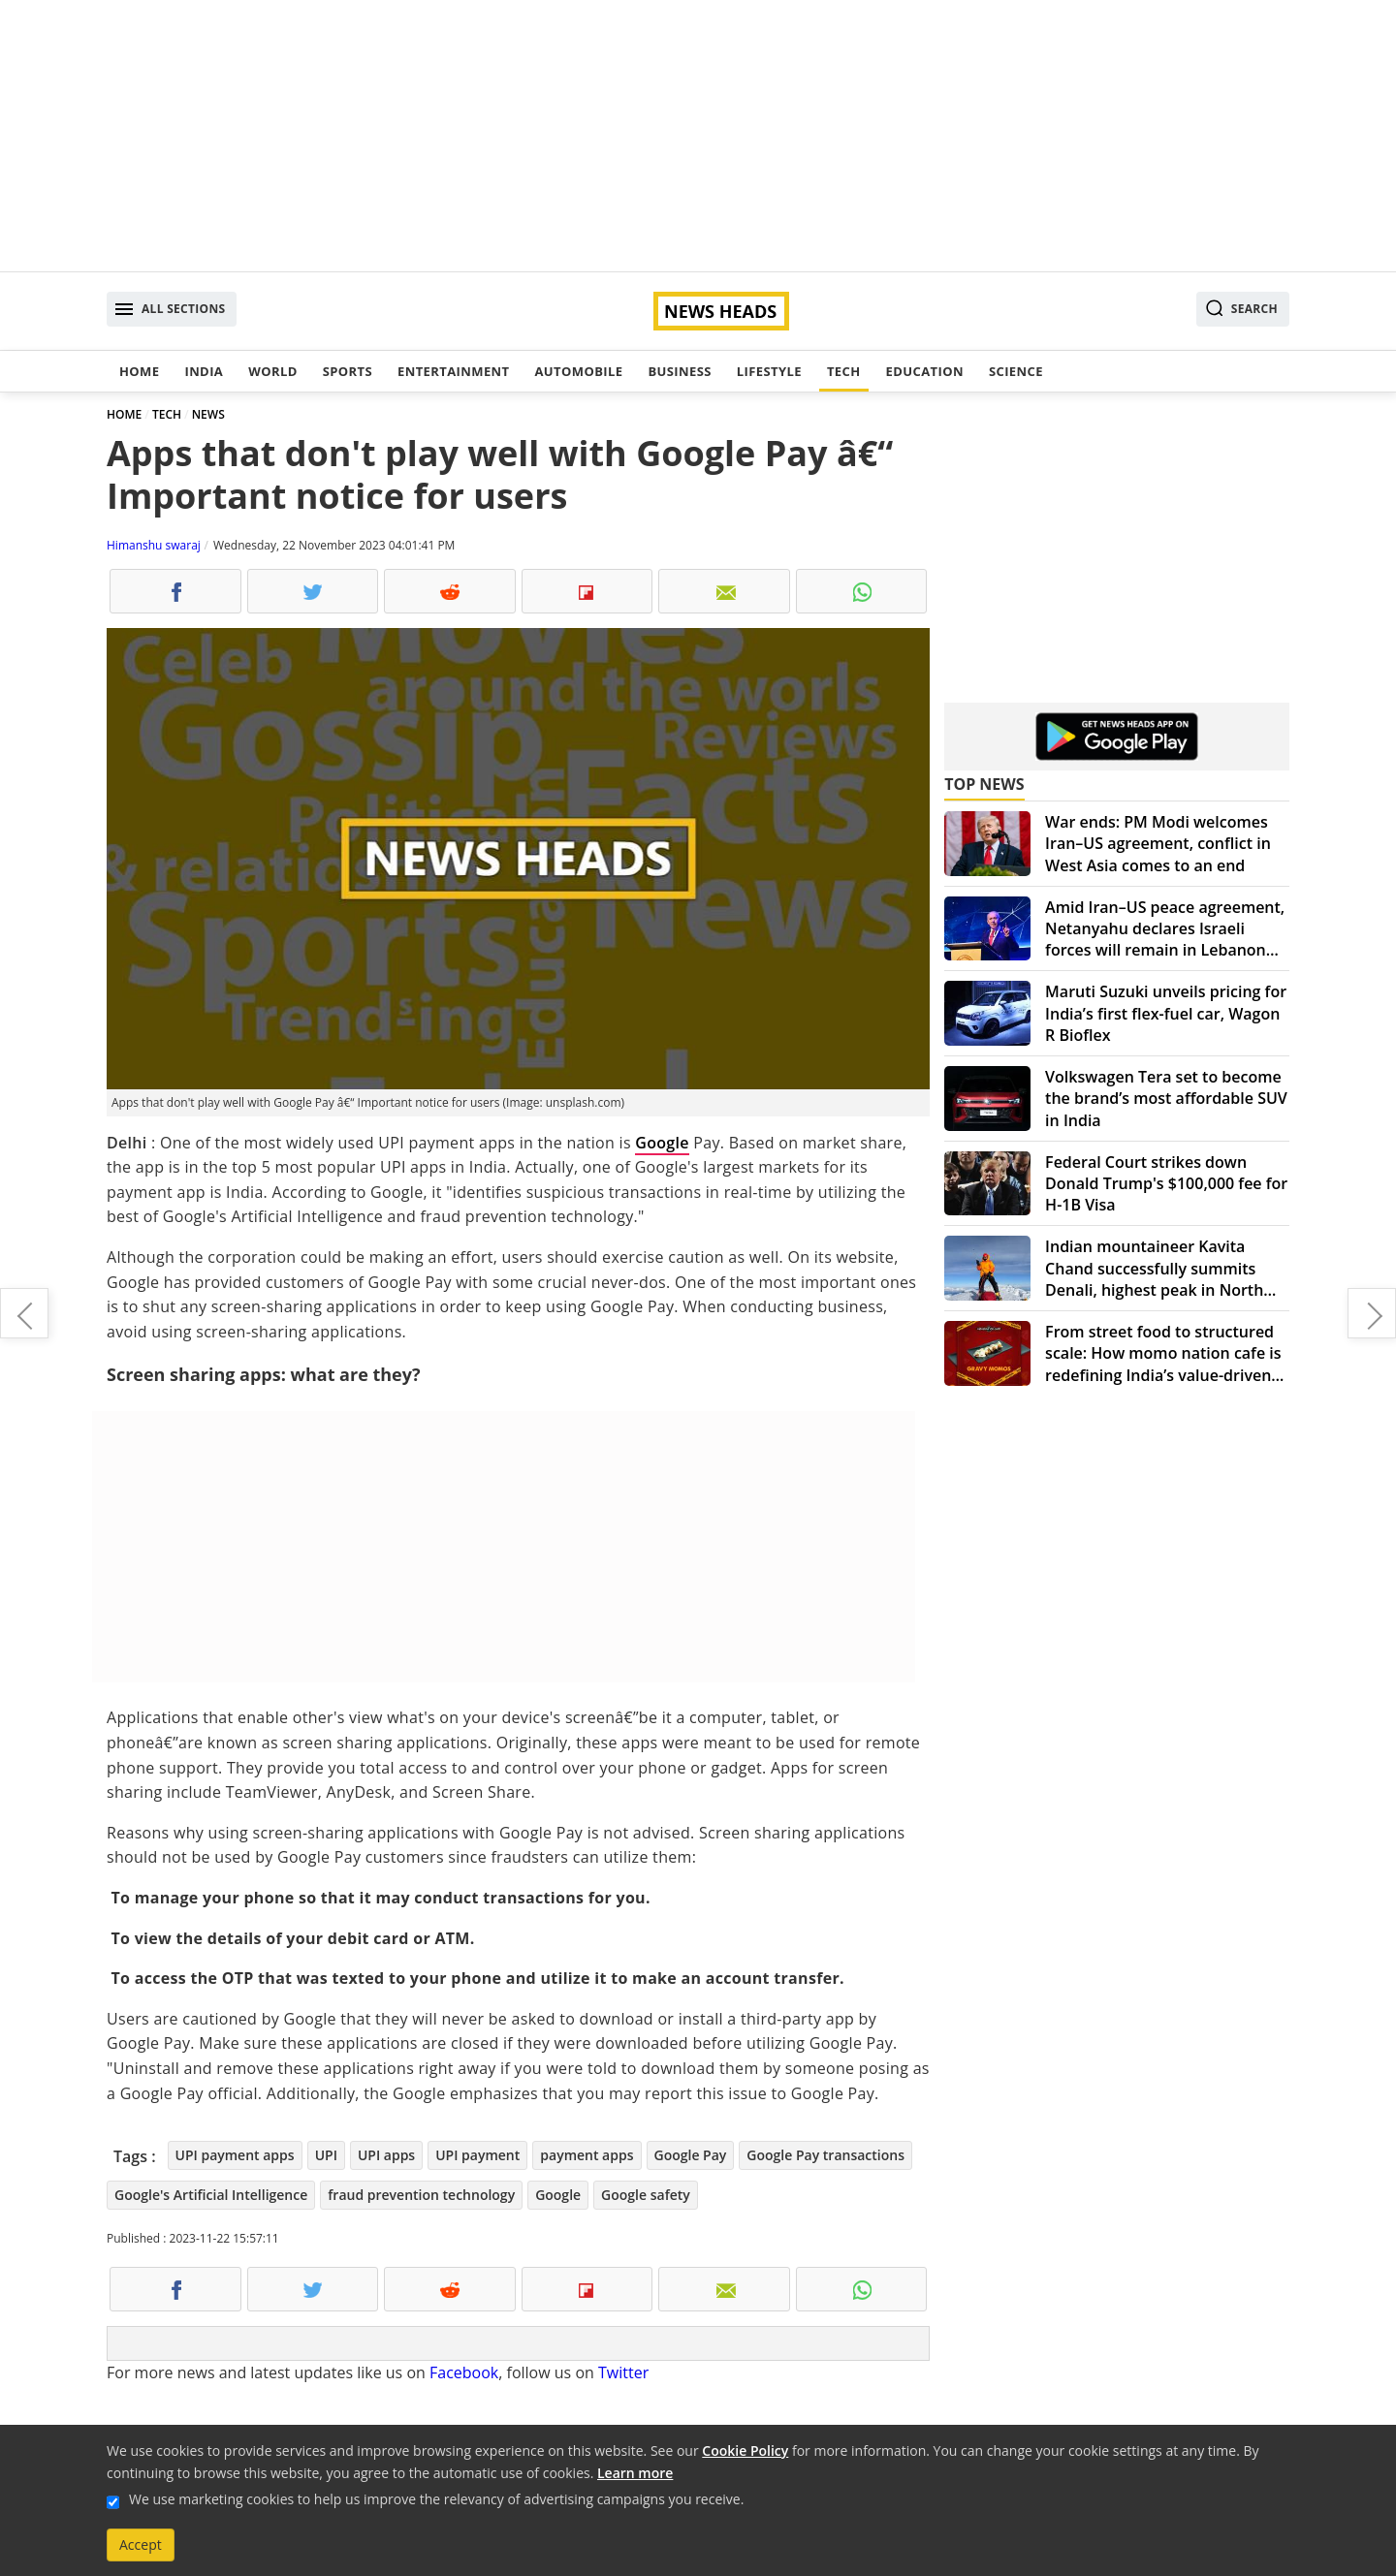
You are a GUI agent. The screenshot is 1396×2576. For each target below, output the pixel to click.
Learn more (635, 2473)
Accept (140, 2544)
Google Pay (690, 2155)
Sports (347, 371)
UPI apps (386, 2155)
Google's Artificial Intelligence (210, 2194)
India (203, 371)
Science (1016, 371)
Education (925, 371)
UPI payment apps (235, 2155)
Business (679, 371)
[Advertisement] (698, 135)
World (272, 371)
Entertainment (453, 371)
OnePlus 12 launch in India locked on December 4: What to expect (24, 1313)
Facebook (463, 2372)
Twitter (623, 2372)
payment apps (586, 2155)
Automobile (578, 371)
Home (139, 371)
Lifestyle (769, 371)
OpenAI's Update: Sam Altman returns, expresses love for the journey (1372, 1313)
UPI (326, 2155)
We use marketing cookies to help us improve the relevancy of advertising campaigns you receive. (436, 2499)
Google (662, 1142)
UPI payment (477, 2155)
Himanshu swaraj (154, 545)
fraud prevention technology (421, 2194)
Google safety (645, 2194)
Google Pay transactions (825, 2155)
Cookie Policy (745, 2450)
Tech (844, 371)
